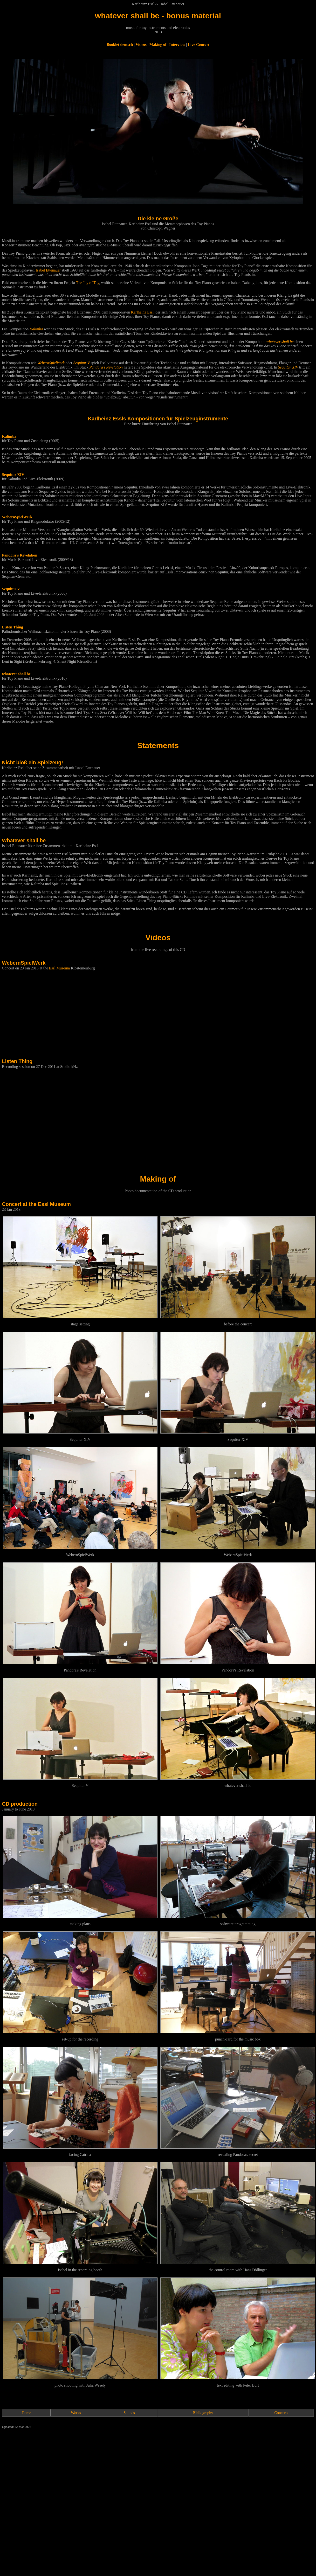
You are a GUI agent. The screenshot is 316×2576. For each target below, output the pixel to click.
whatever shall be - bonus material (158, 15)
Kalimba (9, 436)
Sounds (129, 2413)
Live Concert (198, 44)
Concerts (281, 2413)
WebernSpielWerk (51, 363)
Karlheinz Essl (142, 312)
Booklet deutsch (120, 44)
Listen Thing (12, 627)
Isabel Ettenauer (48, 270)
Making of (157, 44)
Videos (141, 44)
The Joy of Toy (87, 283)
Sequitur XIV (288, 367)
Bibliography (203, 2413)
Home (26, 2413)
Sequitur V (81, 363)
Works (76, 2413)
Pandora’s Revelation (106, 367)
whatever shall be (16, 674)
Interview (177, 44)
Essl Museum (59, 968)
